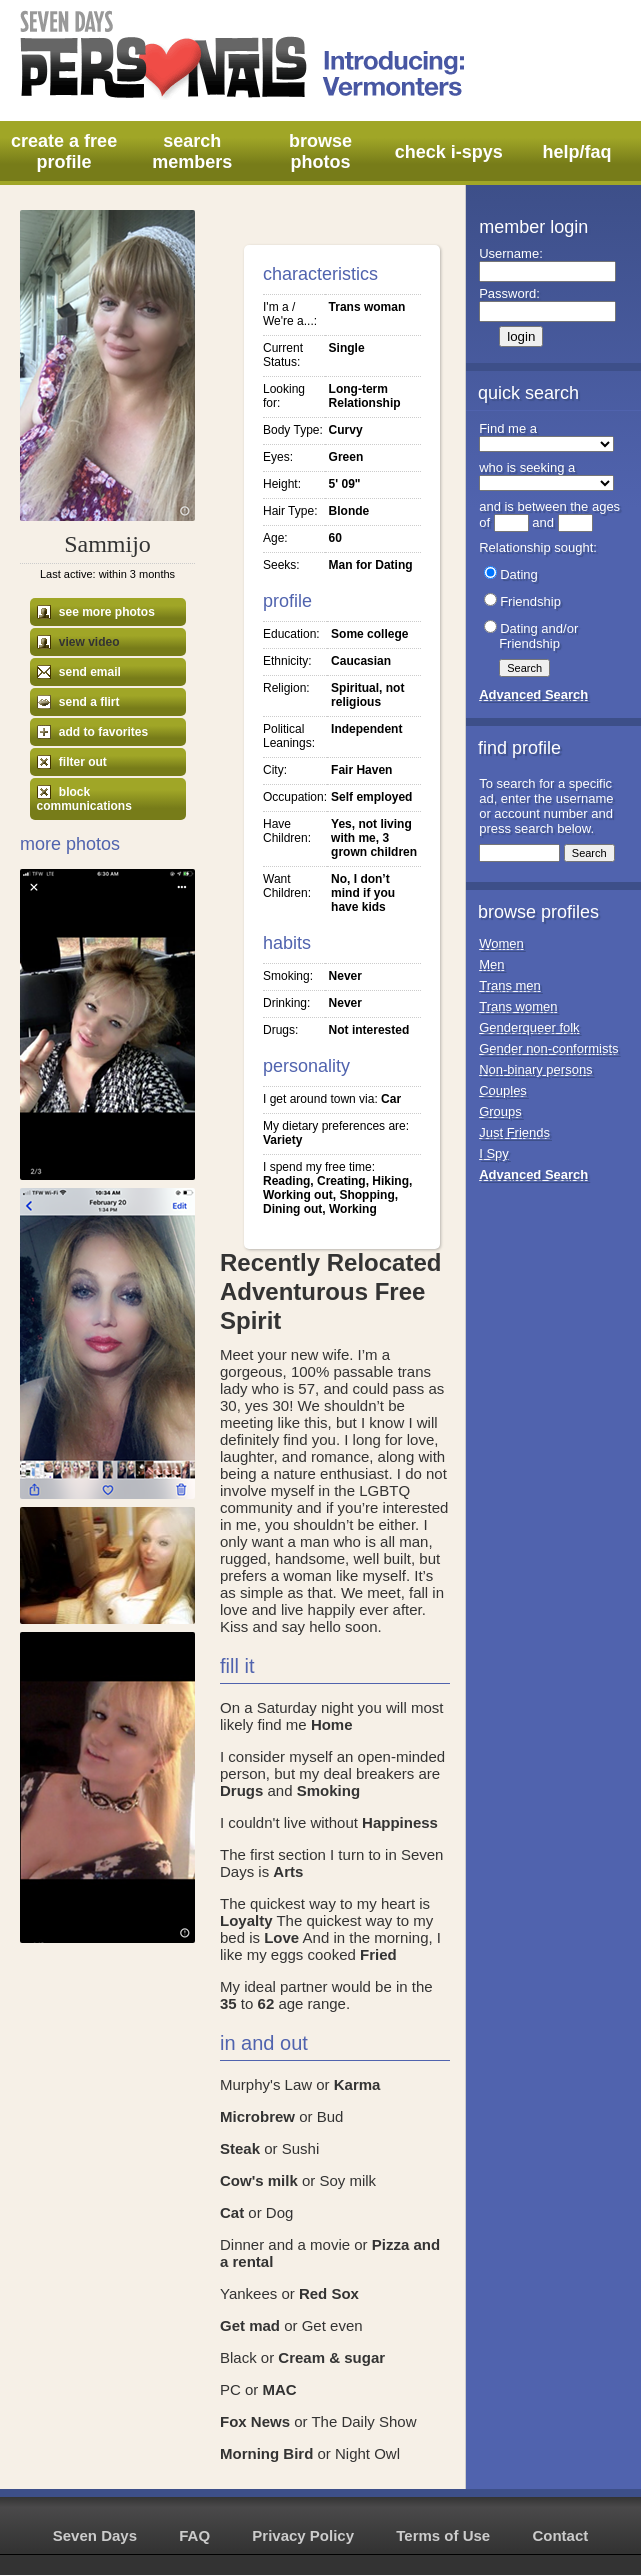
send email (79, 672)
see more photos (96, 612)
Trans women (518, 1006)
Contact (560, 2535)
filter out (72, 762)
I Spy (494, 1153)
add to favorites (93, 732)
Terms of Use (443, 2535)
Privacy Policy (303, 2535)
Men (491, 964)
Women (501, 943)
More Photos (70, 844)
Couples (503, 1090)
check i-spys (449, 152)
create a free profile (64, 151)
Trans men (510, 985)
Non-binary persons (535, 1069)
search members (192, 151)
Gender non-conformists (548, 1048)
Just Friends (514, 1132)
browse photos (320, 151)
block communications (84, 799)
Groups (500, 1111)
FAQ (194, 2535)
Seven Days (95, 2535)
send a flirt (78, 702)
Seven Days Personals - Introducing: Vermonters (244, 55)
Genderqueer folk (529, 1027)
